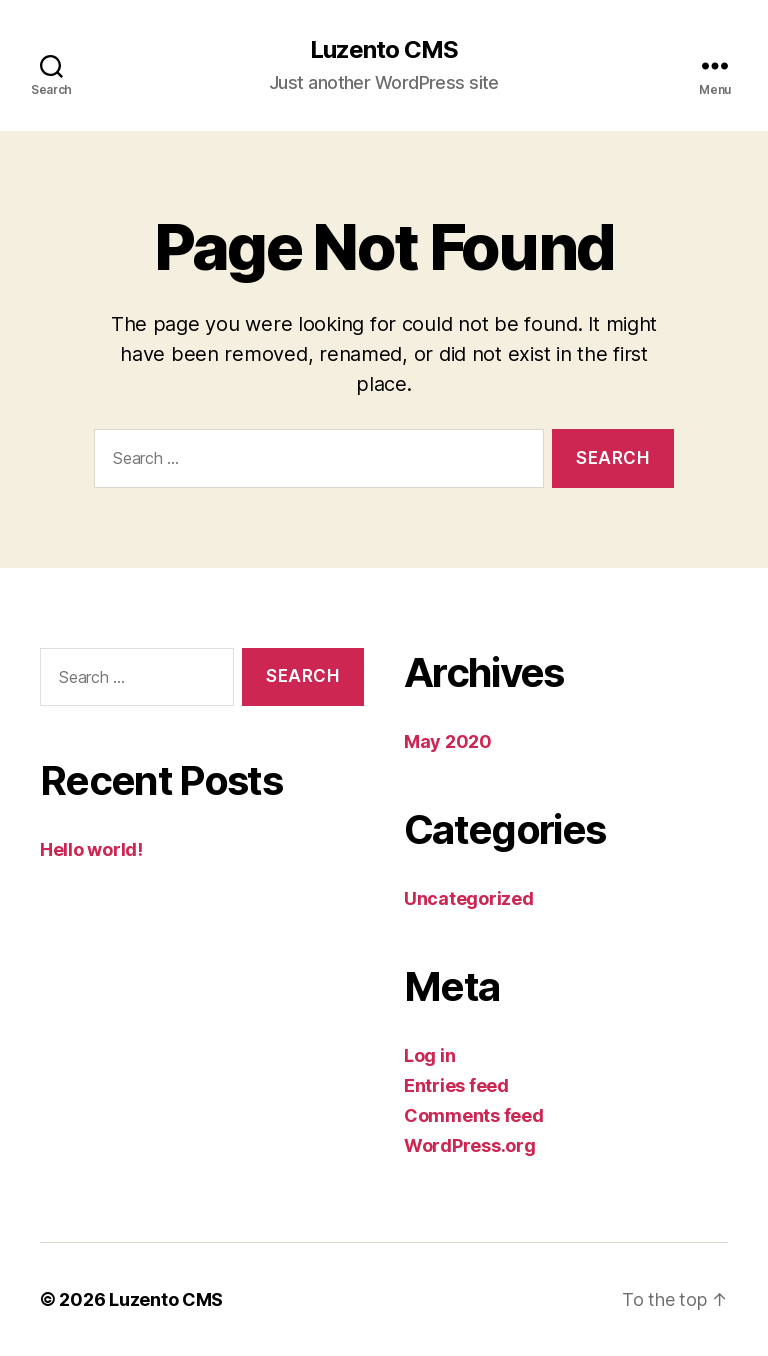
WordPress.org (470, 1145)
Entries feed (456, 1085)
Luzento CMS (384, 50)
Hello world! (91, 849)
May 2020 (448, 741)
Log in (429, 1055)
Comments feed (474, 1115)
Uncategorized (469, 898)
